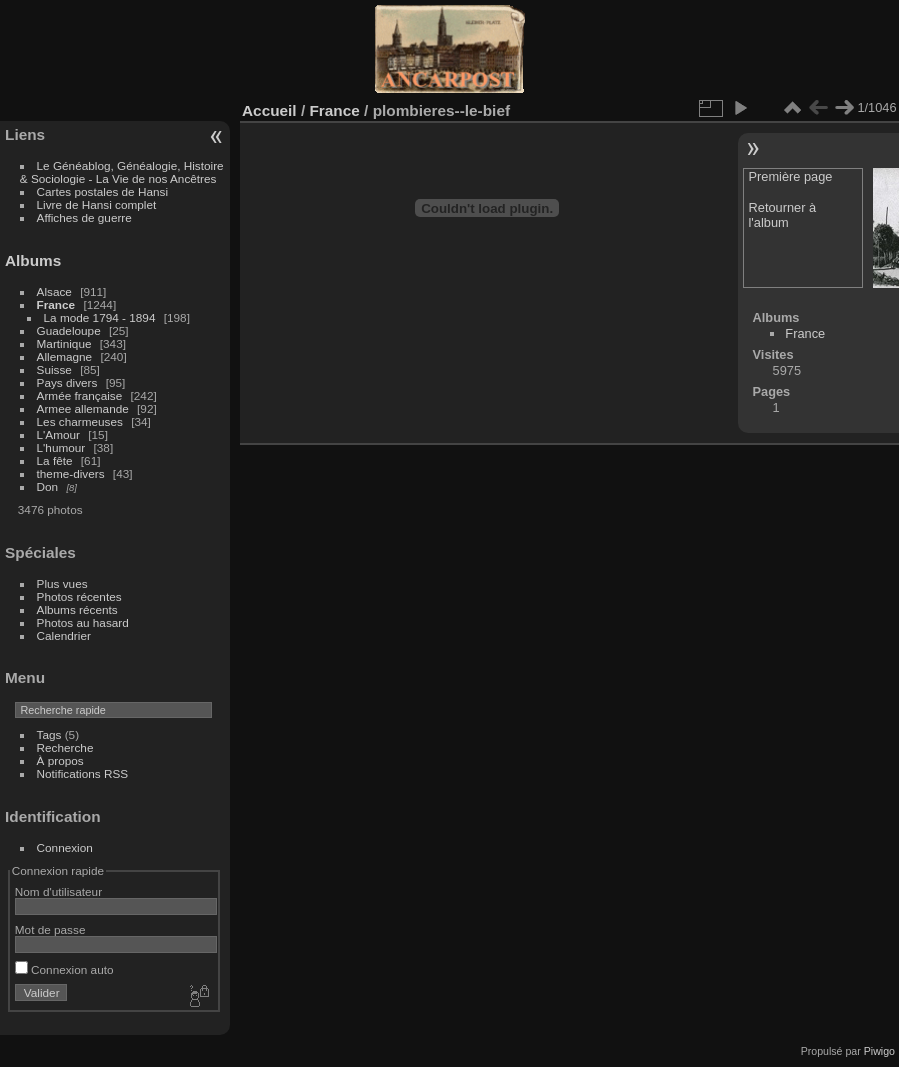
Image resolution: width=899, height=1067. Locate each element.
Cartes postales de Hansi (102, 191)
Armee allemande (83, 408)
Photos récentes (79, 596)
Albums (33, 260)
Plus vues (62, 583)
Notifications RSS (83, 773)
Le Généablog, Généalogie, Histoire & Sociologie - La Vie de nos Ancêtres (122, 172)
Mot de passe (50, 929)
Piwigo (879, 1051)
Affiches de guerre (84, 217)
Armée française (80, 395)
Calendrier (64, 635)
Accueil (269, 110)
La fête (55, 460)
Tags (49, 734)
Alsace (54, 291)
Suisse (54, 369)
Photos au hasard (83, 622)
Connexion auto (64, 969)
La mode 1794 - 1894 (100, 317)
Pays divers (67, 382)
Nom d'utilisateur (58, 891)
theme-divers (71, 473)
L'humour (61, 447)
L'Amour (58, 434)
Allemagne (65, 356)
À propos (60, 760)
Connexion (65, 847)
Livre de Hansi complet (97, 204)
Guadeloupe (69, 330)
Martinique (64, 343)
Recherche (65, 747)
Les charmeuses (80, 421)
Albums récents (77, 609)
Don (48, 486)
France (56, 304)
